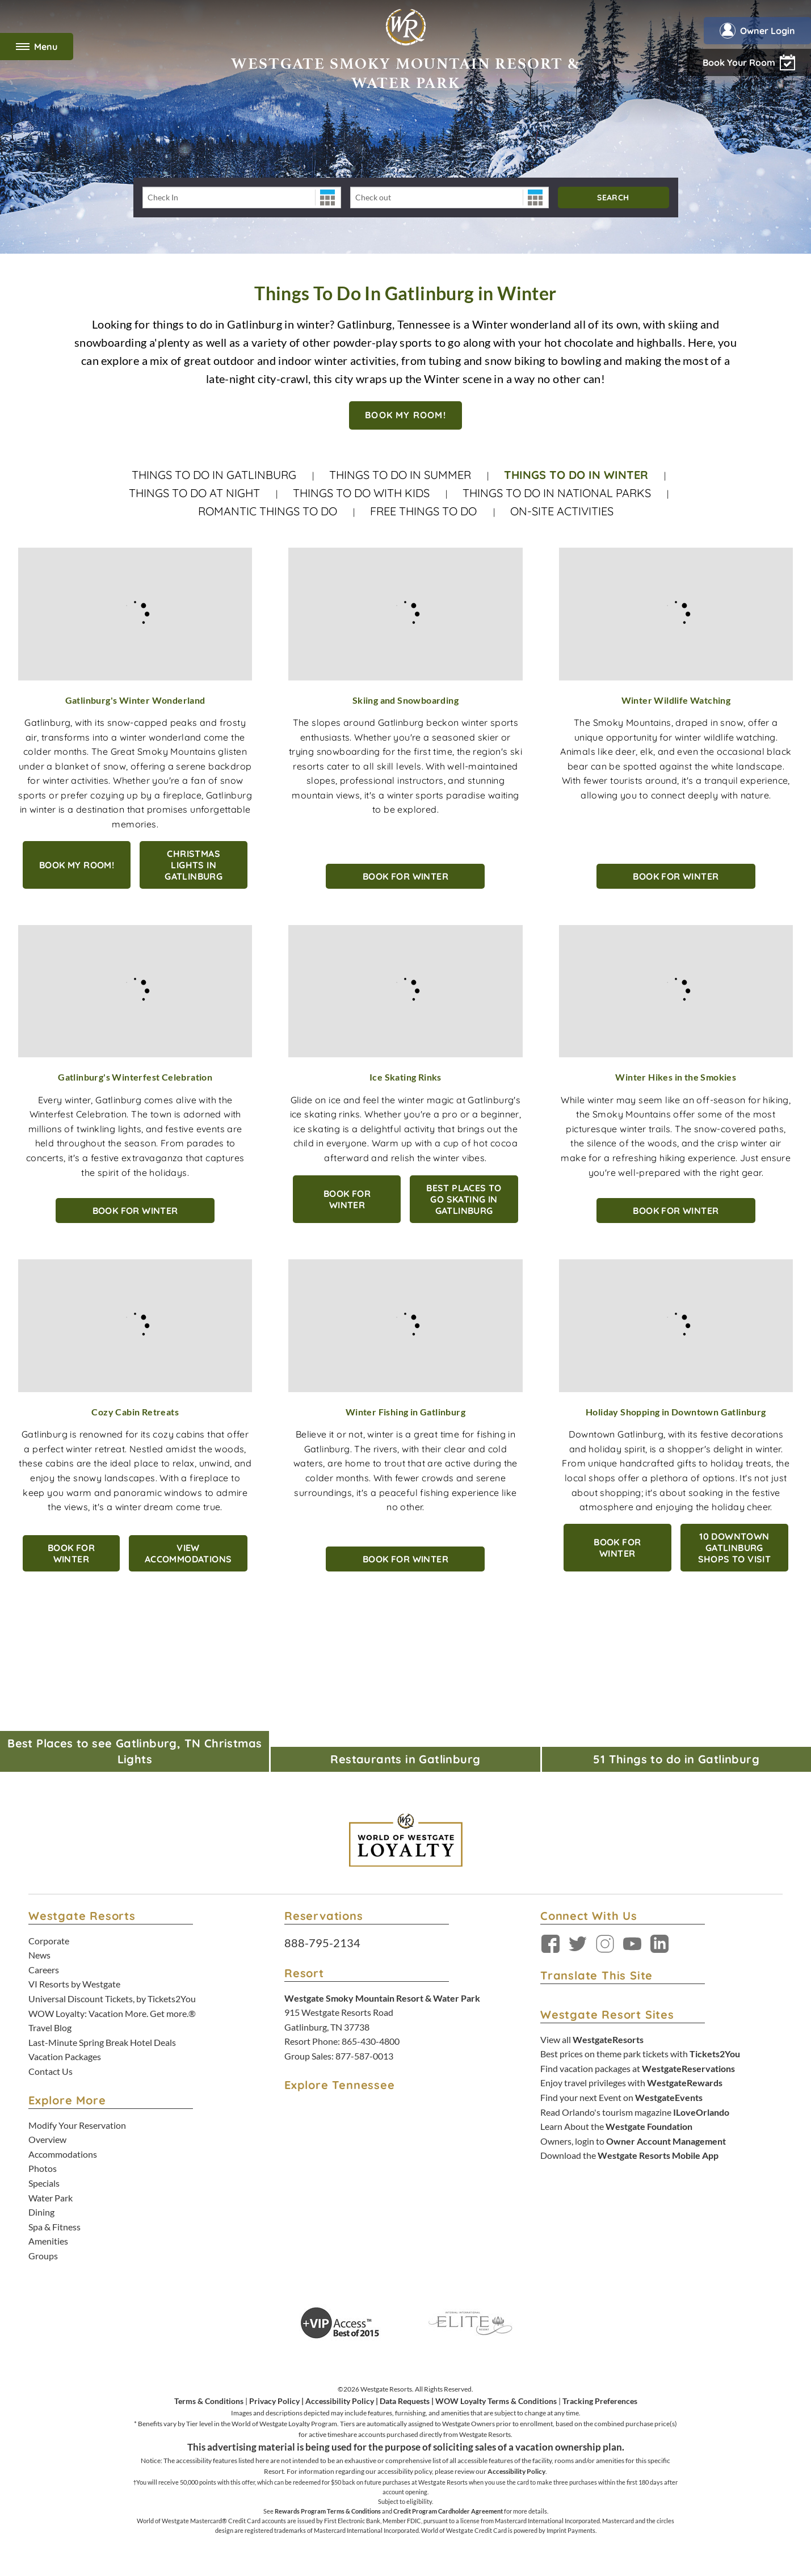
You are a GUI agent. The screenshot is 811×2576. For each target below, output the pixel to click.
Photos (42, 2168)
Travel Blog (50, 2027)
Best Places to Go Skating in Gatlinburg (464, 1199)
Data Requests (405, 2401)
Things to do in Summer (400, 475)
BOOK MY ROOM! (405, 415)
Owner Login (757, 31)
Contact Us (50, 2071)
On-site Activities (561, 511)
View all (592, 2039)
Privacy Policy (274, 2401)
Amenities (48, 2240)
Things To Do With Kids (361, 493)
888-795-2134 (322, 1942)
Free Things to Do (425, 511)
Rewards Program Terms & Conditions (328, 2511)
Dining (41, 2212)
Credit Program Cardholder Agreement (448, 2511)
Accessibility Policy (339, 2401)
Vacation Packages (64, 2056)
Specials (44, 2183)
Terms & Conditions (208, 2401)
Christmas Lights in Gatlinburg (193, 865)
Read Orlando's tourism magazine (634, 2112)
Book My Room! (76, 865)
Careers (43, 1969)
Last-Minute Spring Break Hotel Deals (102, 2042)
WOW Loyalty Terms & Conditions (496, 2401)
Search (613, 197)
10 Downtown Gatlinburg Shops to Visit (734, 1548)
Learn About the (616, 2126)
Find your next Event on (621, 2097)
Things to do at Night (194, 493)
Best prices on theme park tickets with (640, 2053)
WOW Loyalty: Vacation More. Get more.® (112, 2013)
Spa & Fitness (54, 2226)
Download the (629, 2155)
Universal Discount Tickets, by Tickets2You (112, 1998)
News (39, 1954)
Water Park (50, 2197)
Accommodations (62, 2154)
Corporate (48, 1940)
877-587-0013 (364, 2055)
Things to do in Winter (576, 475)
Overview (47, 2139)
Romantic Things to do (267, 511)
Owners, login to (633, 2141)
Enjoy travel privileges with (631, 2082)
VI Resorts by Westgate (74, 1983)
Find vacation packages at (637, 2068)
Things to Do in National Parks (557, 493)
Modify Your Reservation (77, 2125)
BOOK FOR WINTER (405, 876)
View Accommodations (188, 1553)
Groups (43, 2255)
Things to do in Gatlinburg (214, 475)
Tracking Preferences (599, 2401)
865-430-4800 (371, 2041)
